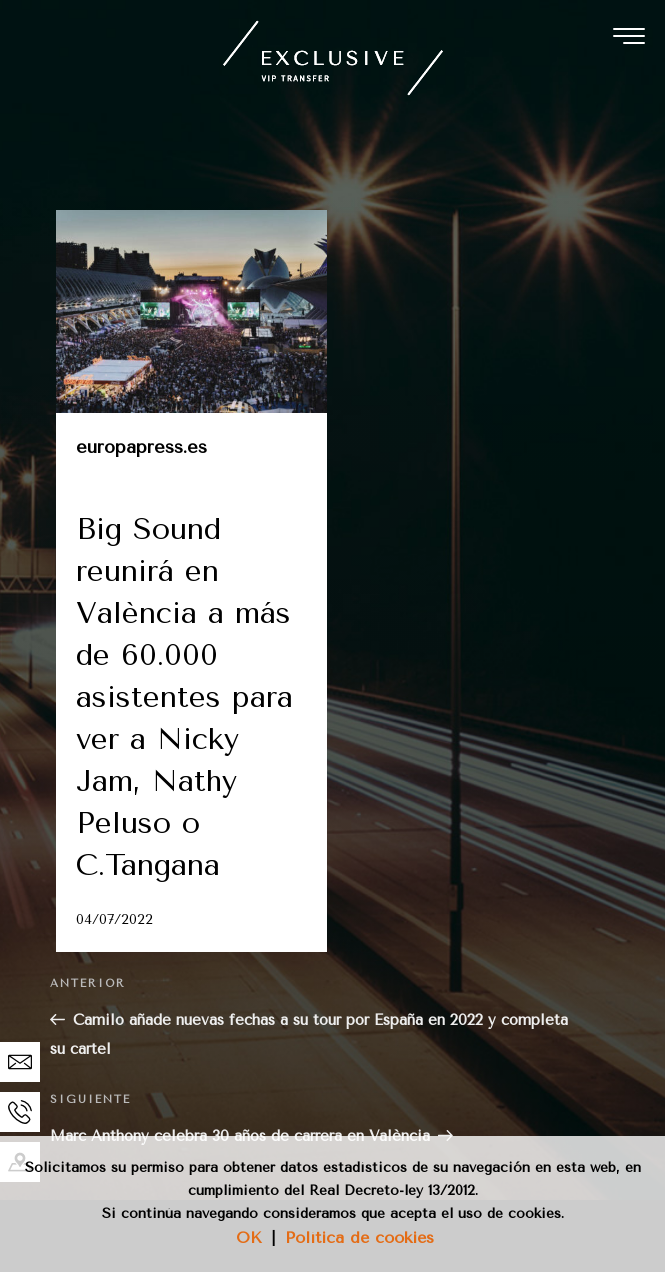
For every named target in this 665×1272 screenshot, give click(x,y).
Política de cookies (359, 1237)
